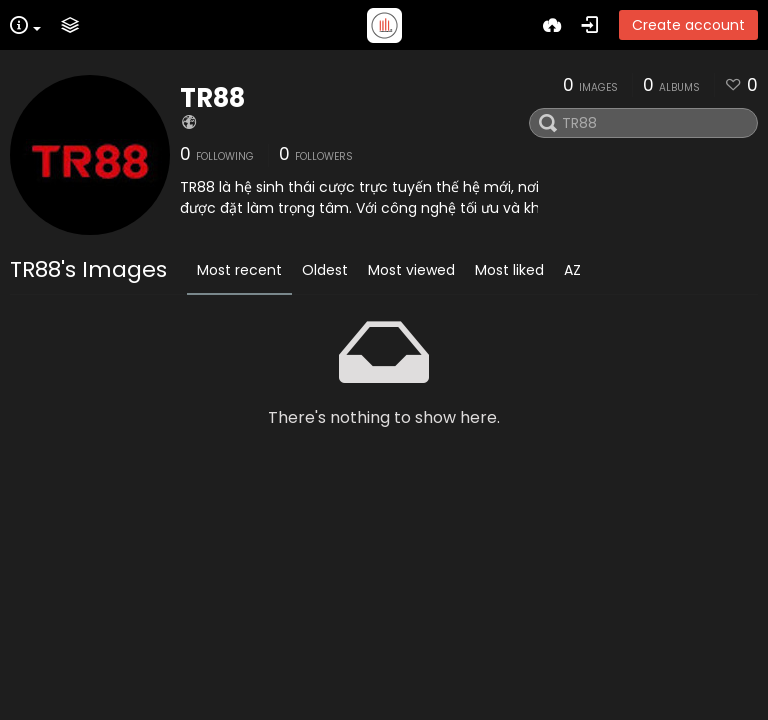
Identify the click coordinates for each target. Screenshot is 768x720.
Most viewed (411, 270)
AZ (572, 270)
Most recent (239, 270)
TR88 (212, 98)
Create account (688, 25)
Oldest (325, 270)
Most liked (509, 270)
